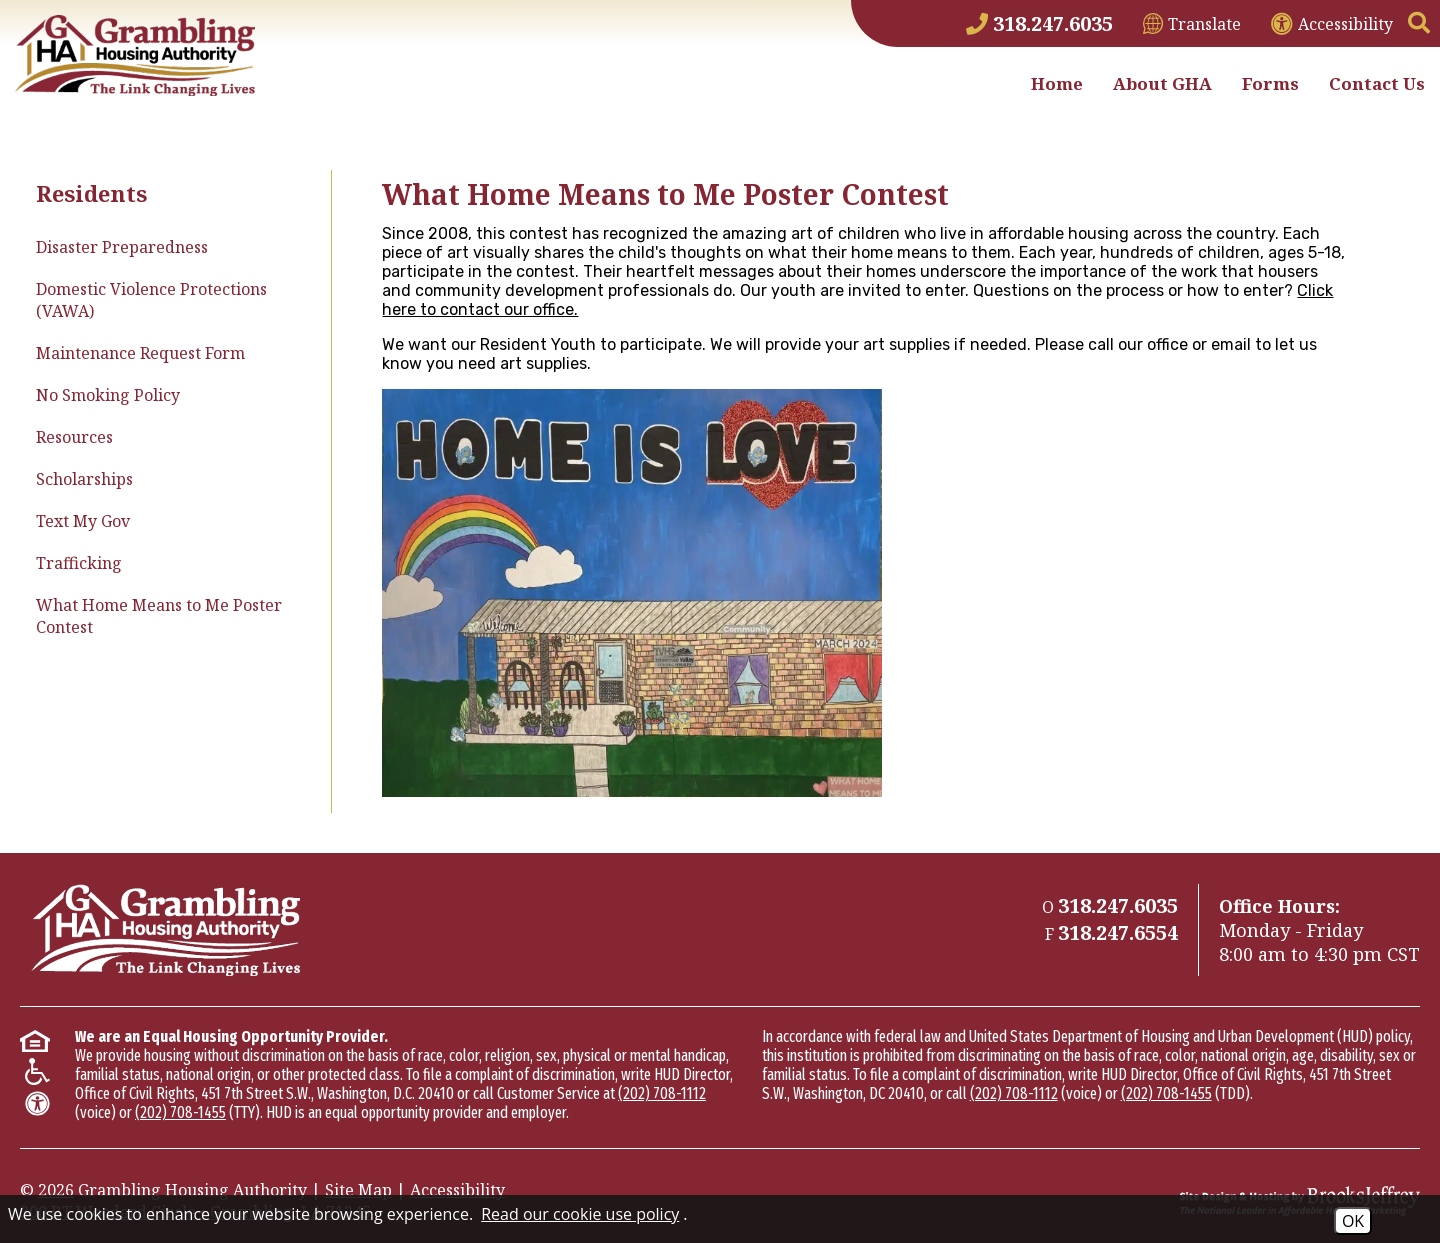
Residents (91, 193)
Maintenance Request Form (140, 353)
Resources (74, 437)
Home (1057, 83)
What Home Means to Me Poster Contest (159, 616)
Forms (1270, 83)
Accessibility (457, 1190)
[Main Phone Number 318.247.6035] (1039, 23)
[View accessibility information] (1332, 24)
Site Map (358, 1190)
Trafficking (79, 563)
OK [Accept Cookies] (1353, 1221)
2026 (56, 1190)
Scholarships (84, 479)
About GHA (1162, 83)
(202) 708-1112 (662, 1093)
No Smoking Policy (108, 395)
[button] (1419, 24)
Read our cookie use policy (580, 1214)
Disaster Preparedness (122, 247)
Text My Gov (83, 521)
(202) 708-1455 (180, 1112)
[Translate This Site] (1192, 24)
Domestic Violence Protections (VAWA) (151, 300)
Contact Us (1377, 83)
